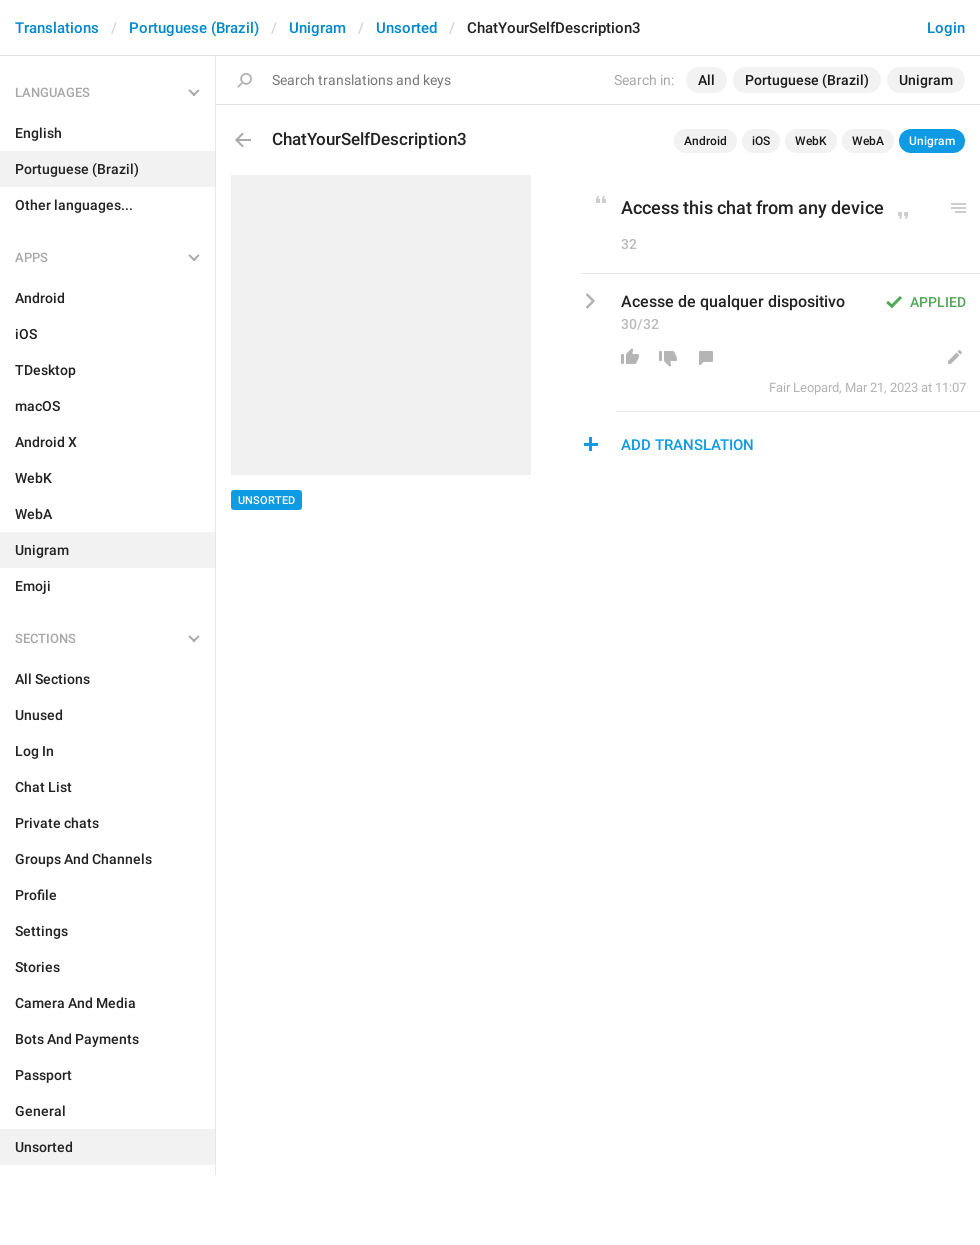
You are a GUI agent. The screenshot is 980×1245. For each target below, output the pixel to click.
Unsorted (406, 28)
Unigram (317, 28)
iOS (761, 141)
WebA (868, 141)
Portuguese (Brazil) (194, 28)
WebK (811, 141)
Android (705, 141)
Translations (57, 28)
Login (946, 28)
